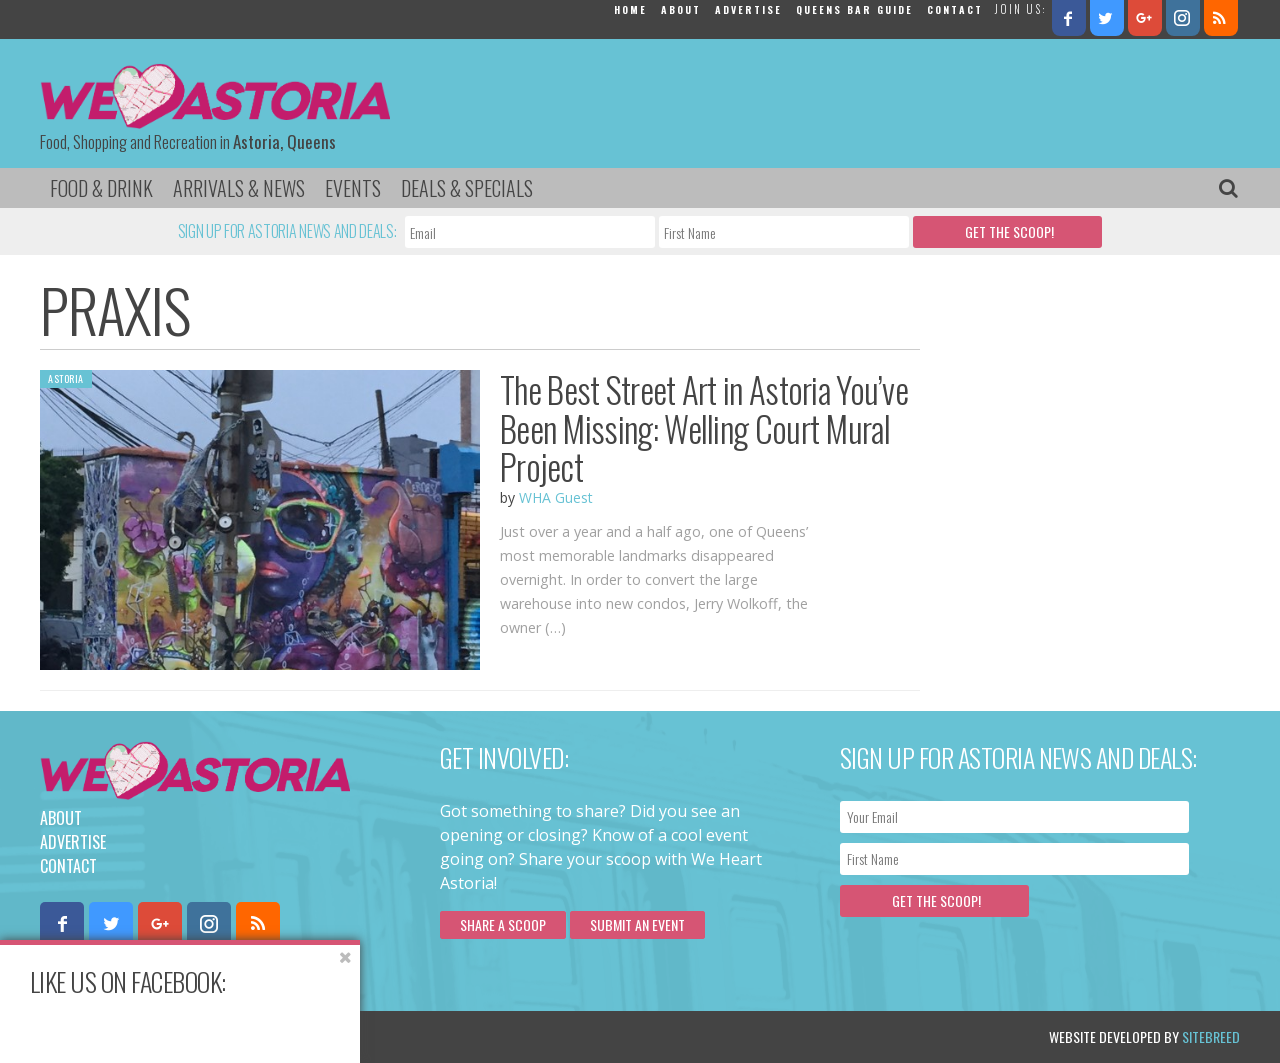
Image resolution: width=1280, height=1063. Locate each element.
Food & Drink (101, 188)
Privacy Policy (242, 1036)
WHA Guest (556, 497)
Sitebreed (1211, 1036)
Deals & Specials (467, 188)
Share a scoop (503, 924)
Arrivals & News (239, 188)
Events (353, 188)
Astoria (66, 378)
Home (630, 9)
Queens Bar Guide (854, 9)
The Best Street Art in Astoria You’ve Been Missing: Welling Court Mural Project (704, 427)
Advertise (748, 9)
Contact (955, 9)
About (681, 9)
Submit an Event (637, 924)
